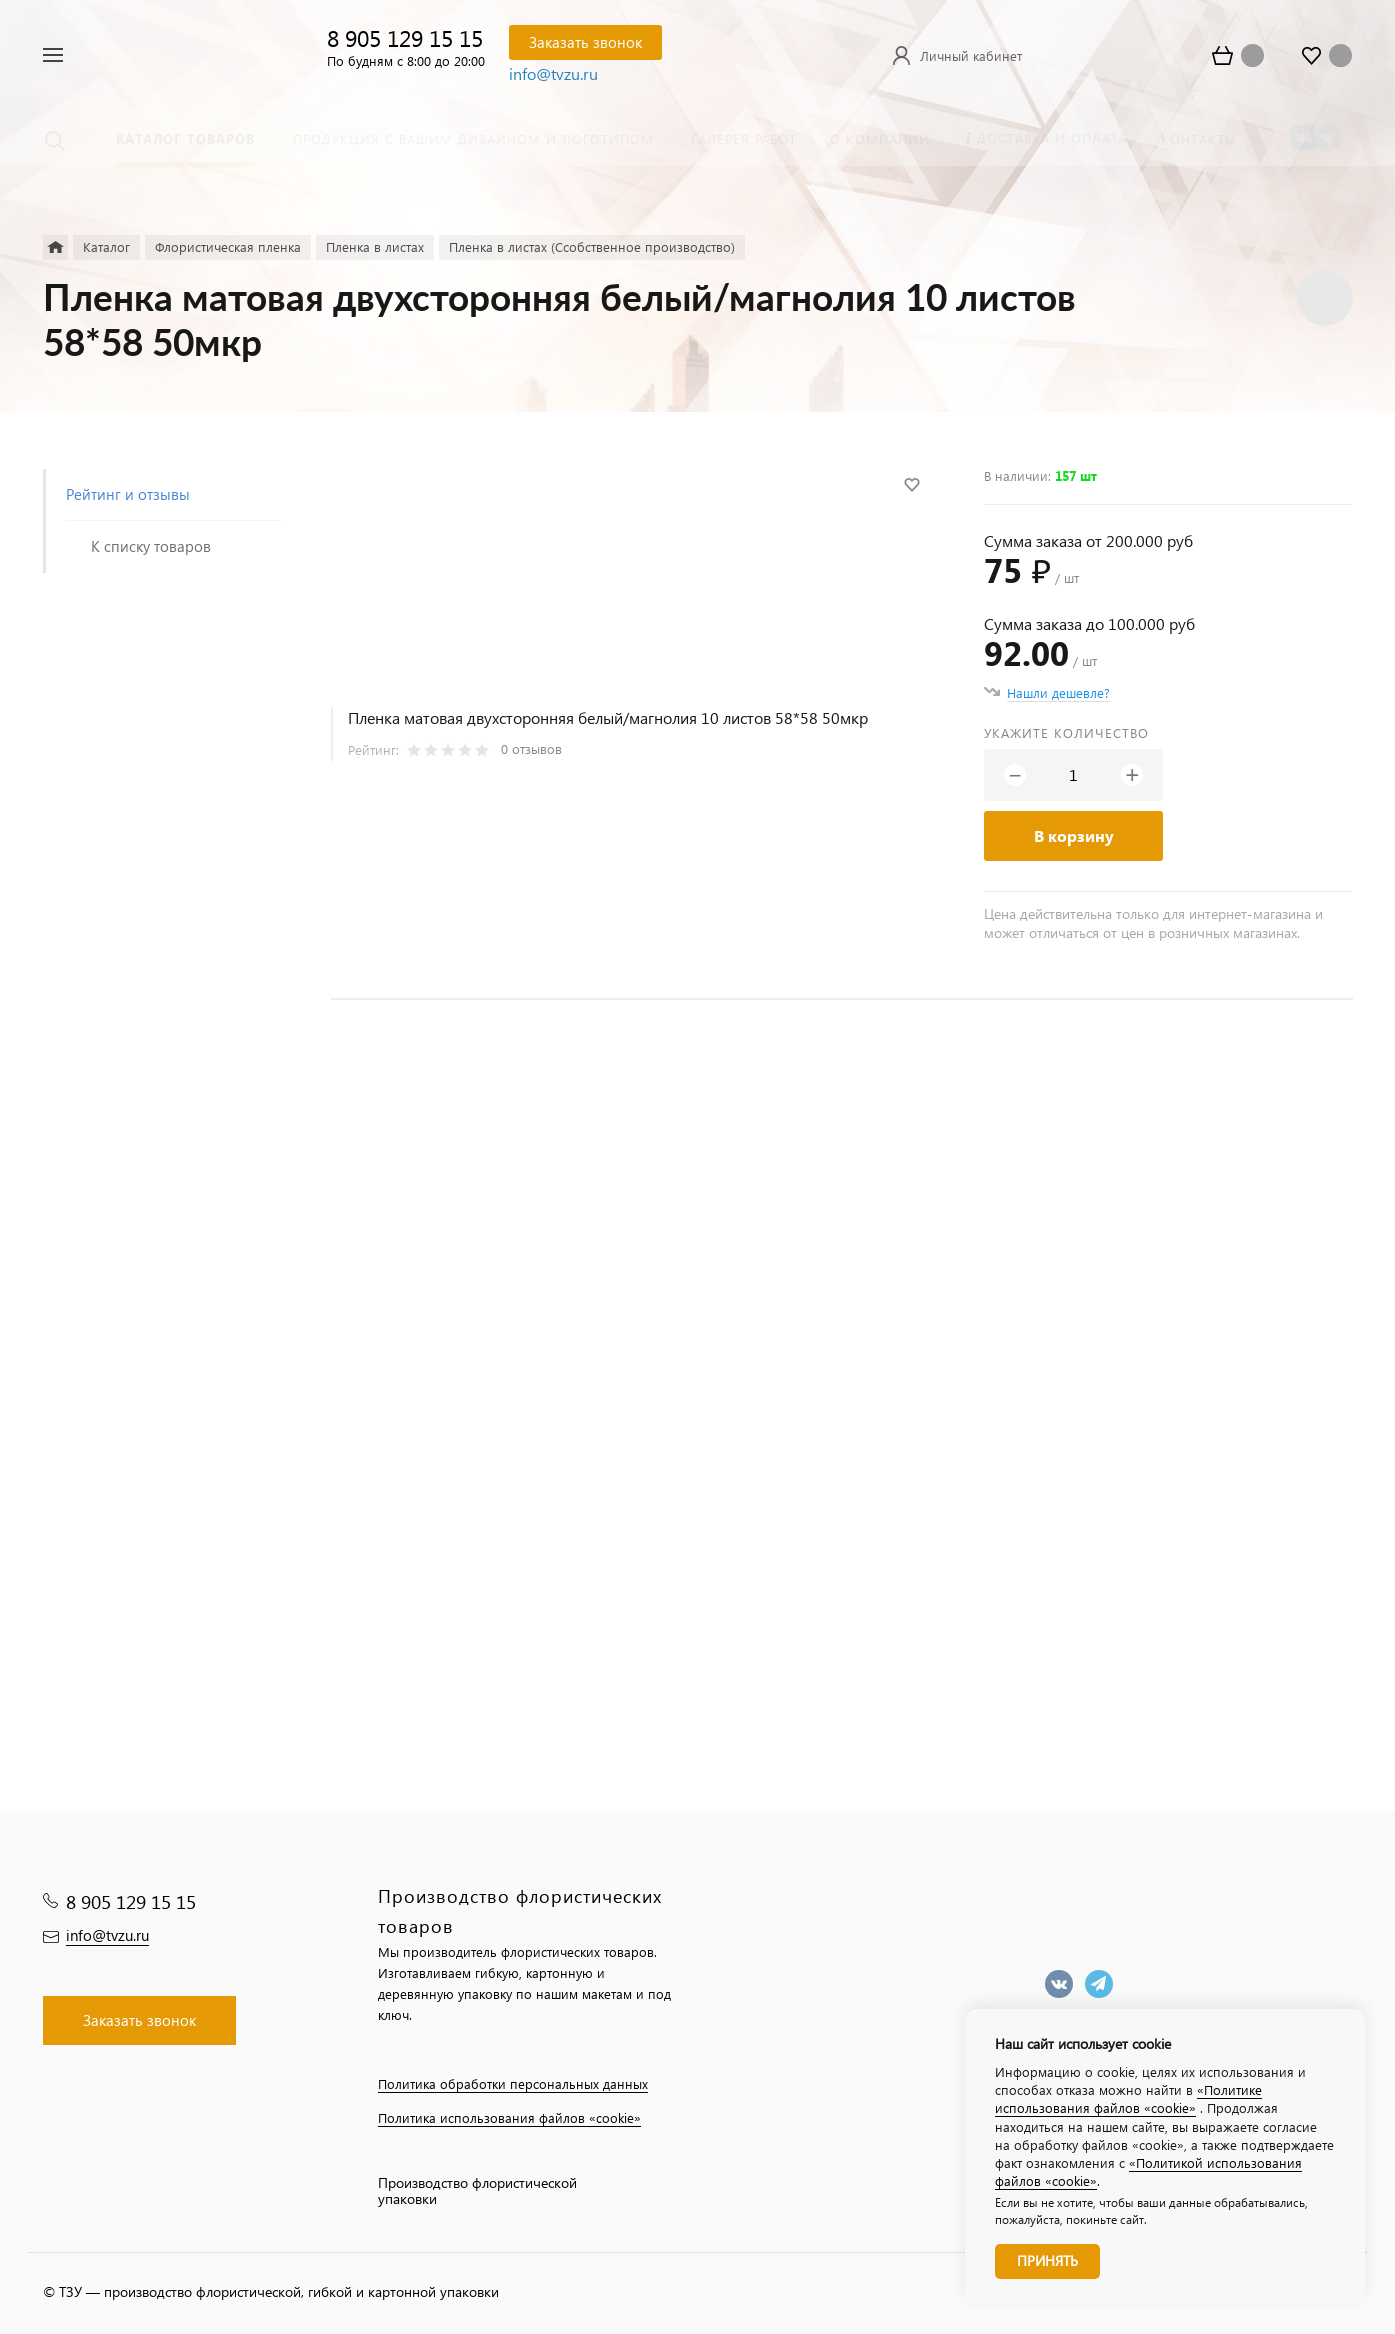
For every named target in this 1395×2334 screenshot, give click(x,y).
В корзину (1074, 835)
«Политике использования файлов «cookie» (1128, 2098)
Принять (1047, 2260)
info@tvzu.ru (553, 73)
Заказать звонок (585, 42)
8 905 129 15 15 (405, 37)
